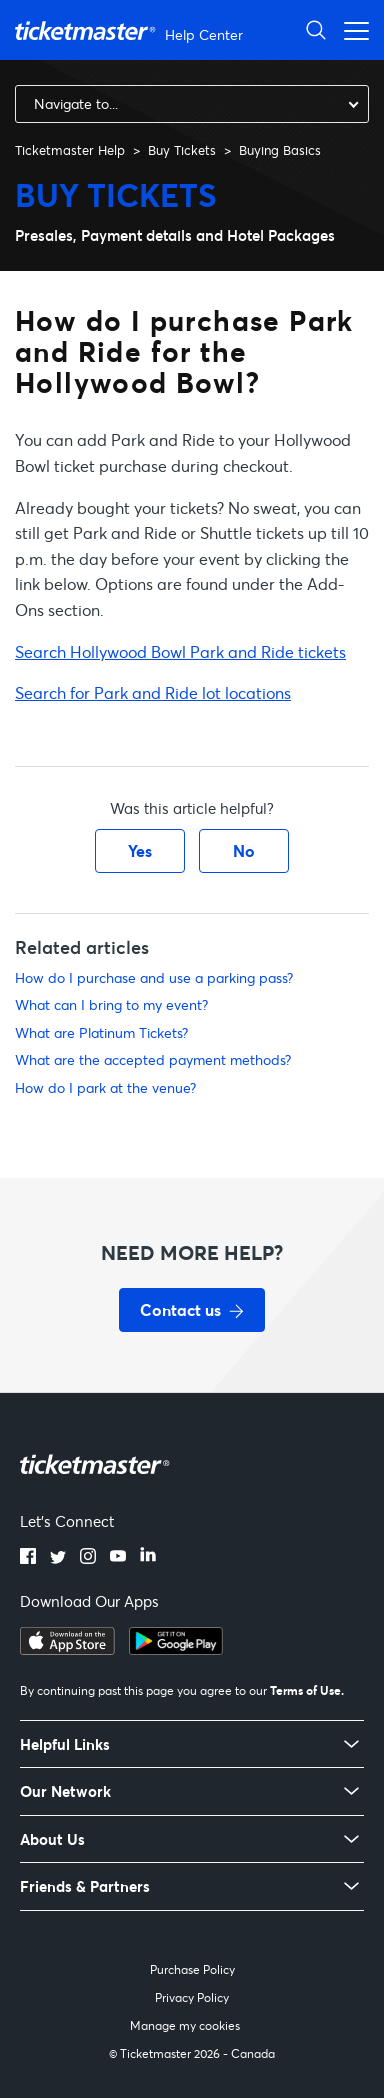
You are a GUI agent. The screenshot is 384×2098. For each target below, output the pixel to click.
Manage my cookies (185, 2025)
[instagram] (88, 1558)
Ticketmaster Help (70, 150)
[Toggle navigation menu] (351, 29)
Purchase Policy (192, 1969)
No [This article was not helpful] (244, 850)
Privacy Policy (192, 1997)
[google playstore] (176, 1649)
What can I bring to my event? (111, 1004)
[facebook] (28, 1558)
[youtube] (118, 1558)
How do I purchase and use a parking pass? (154, 977)
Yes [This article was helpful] (140, 850)
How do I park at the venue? (105, 1087)
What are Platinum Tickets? (101, 1032)
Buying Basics (280, 150)
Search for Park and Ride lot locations (153, 692)
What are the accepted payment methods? (153, 1059)
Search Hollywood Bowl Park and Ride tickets (180, 651)
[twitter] (58, 1558)
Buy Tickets (182, 150)
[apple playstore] (67, 1649)
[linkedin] (148, 1558)
